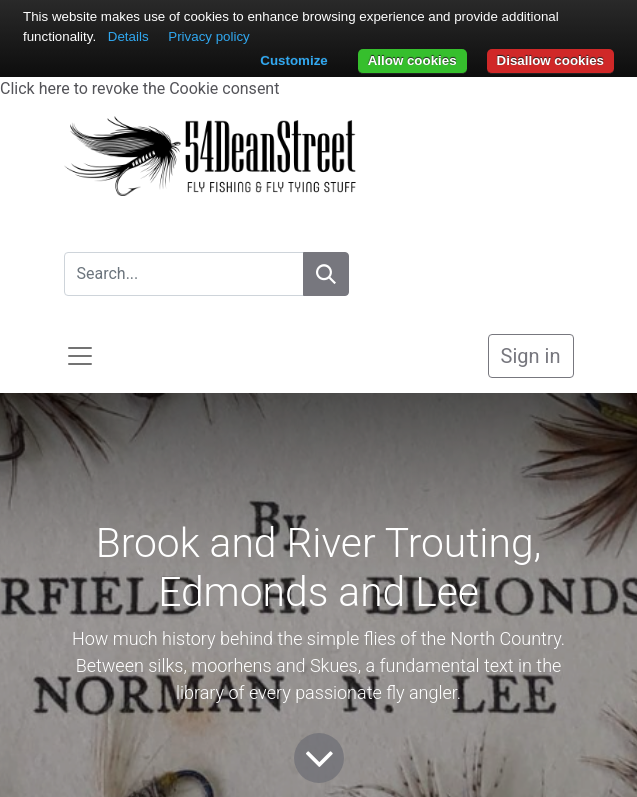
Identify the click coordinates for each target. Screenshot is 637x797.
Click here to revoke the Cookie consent (139, 88)
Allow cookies (412, 60)
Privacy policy (208, 36)
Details (128, 36)
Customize (293, 60)
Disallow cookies (550, 60)
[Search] (326, 274)
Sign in (531, 356)
